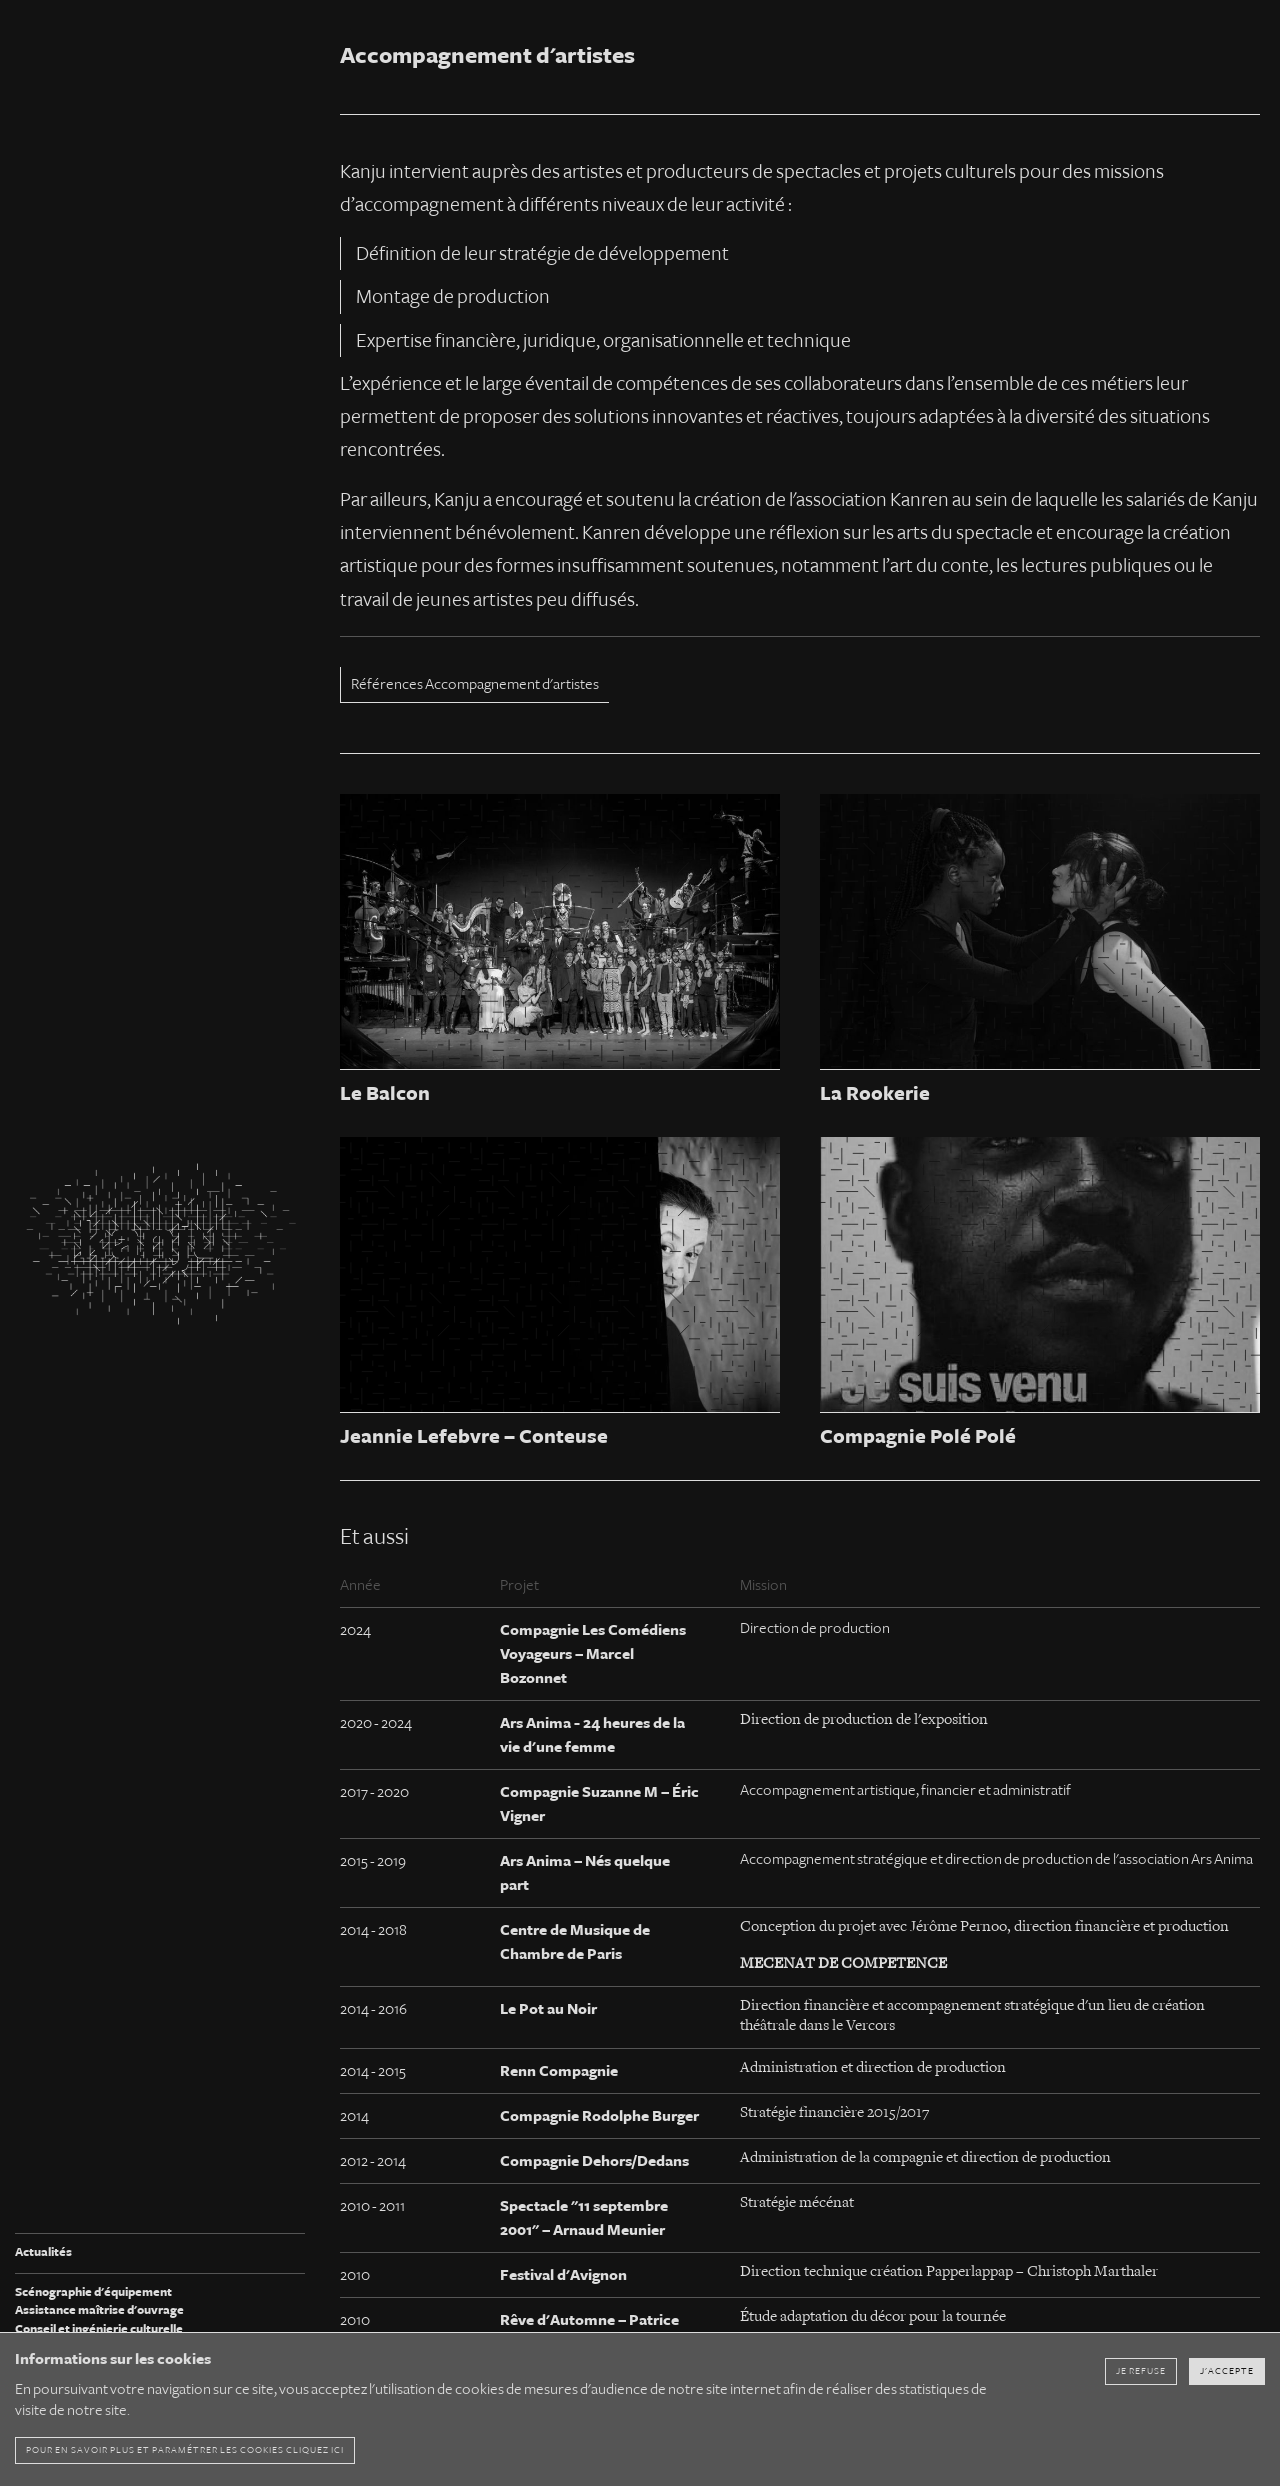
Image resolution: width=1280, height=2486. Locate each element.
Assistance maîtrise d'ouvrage (99, 2310)
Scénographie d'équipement (93, 2292)
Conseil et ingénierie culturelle (99, 2329)
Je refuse (1141, 2371)
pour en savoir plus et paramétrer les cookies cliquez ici (185, 2450)
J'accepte (1227, 2371)
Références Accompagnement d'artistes (475, 684)
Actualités (43, 2252)
